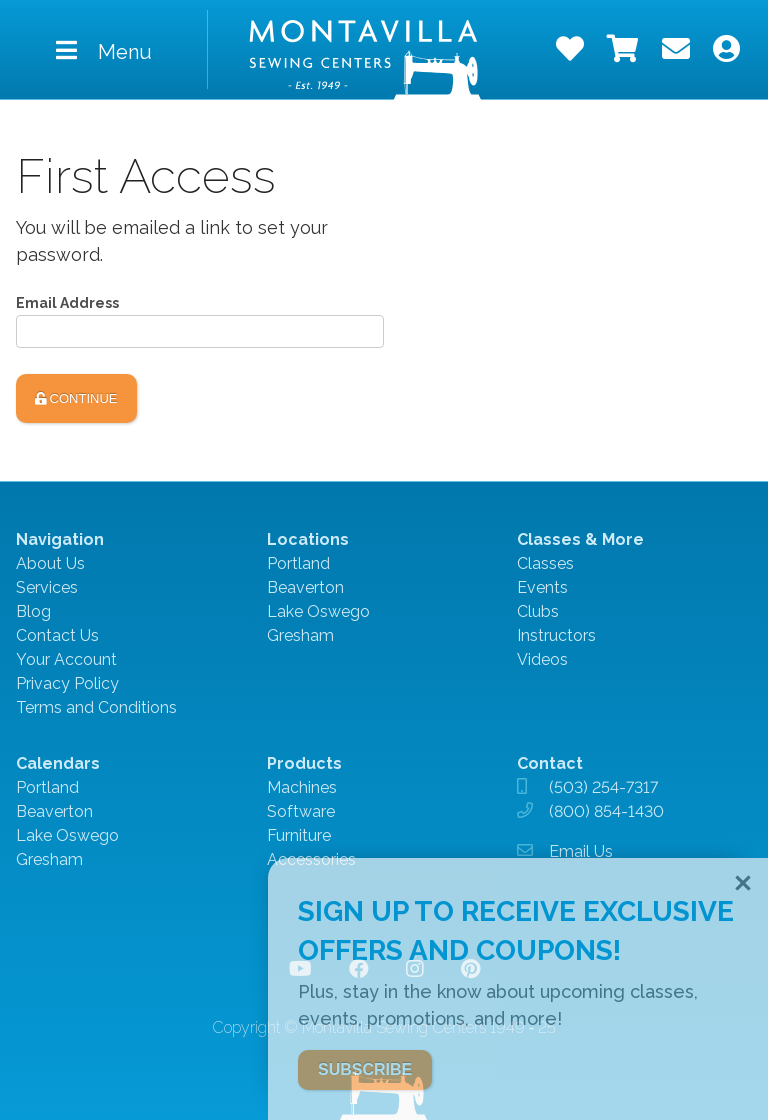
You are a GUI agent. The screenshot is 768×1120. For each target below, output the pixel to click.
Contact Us (57, 635)
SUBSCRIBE (365, 1069)
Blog (33, 611)
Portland (298, 563)
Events (542, 587)
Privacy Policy (67, 683)
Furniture (299, 835)
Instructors (556, 635)
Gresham (300, 635)
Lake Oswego (318, 611)
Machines (302, 787)
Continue (76, 398)
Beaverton (305, 587)
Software (301, 811)
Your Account (66, 659)
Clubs (538, 611)
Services (47, 587)
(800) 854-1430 (606, 811)
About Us (50, 563)
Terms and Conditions (96, 707)
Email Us (581, 851)
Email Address (67, 303)
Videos (542, 659)
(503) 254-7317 (603, 787)
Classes (545, 563)
